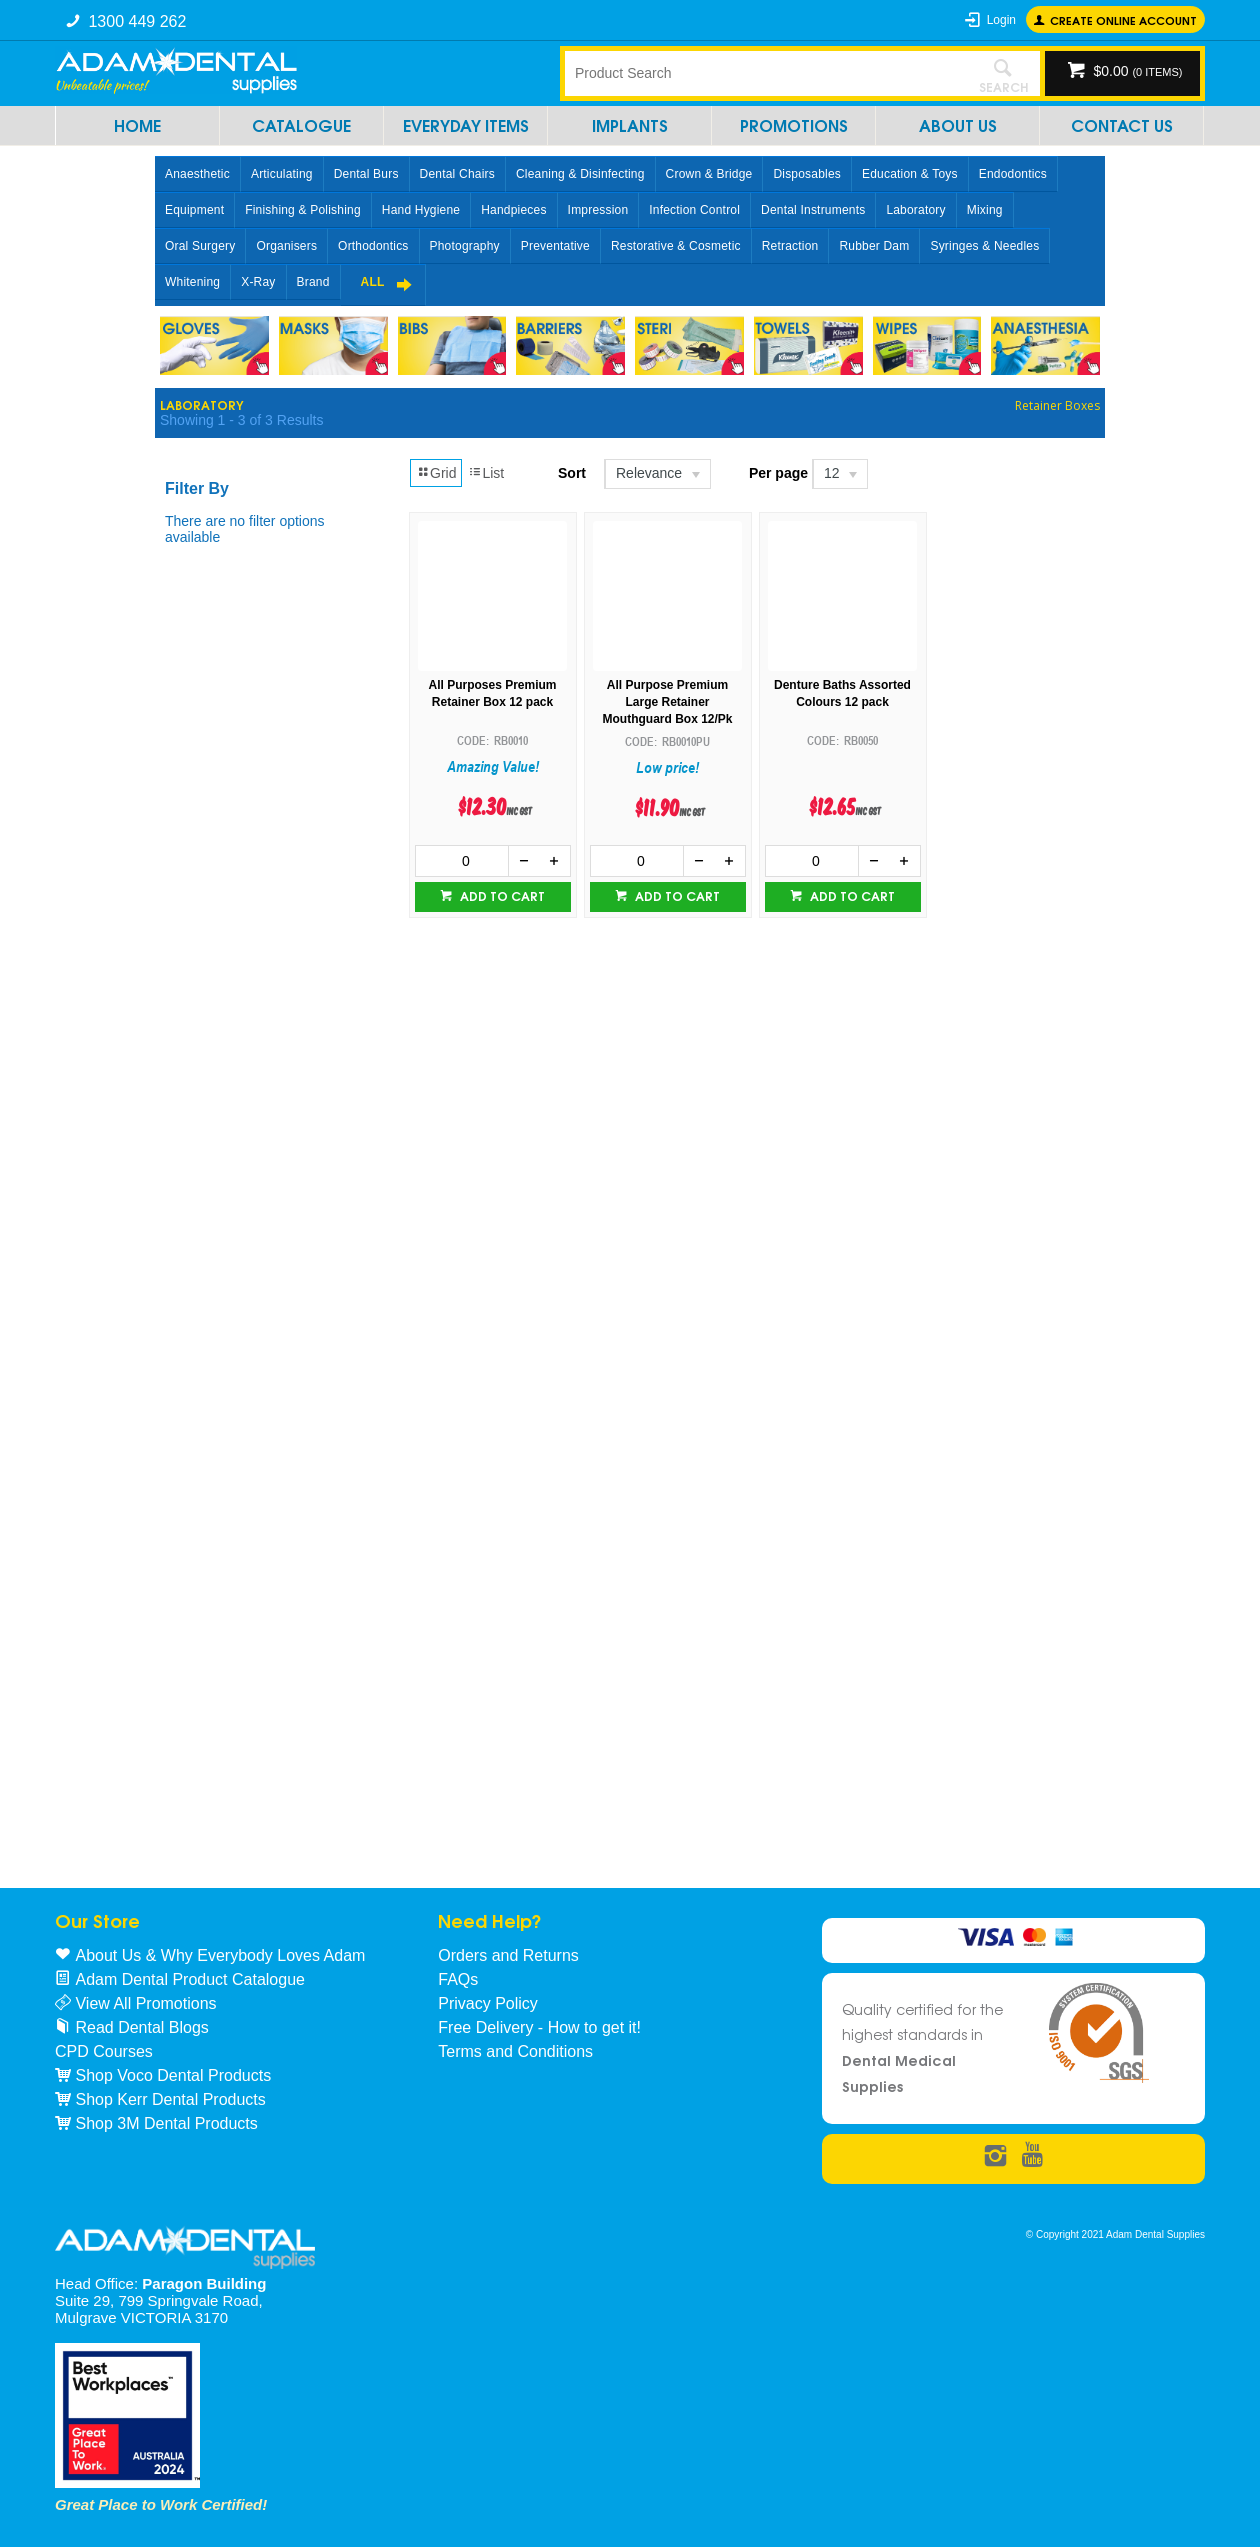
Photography (465, 246)
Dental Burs (366, 174)
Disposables (807, 174)
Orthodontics (373, 246)
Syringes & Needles (984, 246)
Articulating (282, 174)
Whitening (192, 282)
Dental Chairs (457, 174)
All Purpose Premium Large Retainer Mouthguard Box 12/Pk (667, 702)
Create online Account (1123, 19)
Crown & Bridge (709, 174)
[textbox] (765, 73)
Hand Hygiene (421, 210)
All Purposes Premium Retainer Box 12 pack (492, 693)
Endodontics (1013, 174)
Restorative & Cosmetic (676, 246)
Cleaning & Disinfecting (580, 174)
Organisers (286, 246)
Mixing (985, 210)
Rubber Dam (874, 246)
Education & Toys (910, 174)
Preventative (555, 246)
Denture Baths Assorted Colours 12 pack (842, 693)
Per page (778, 473)
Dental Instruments (813, 210)
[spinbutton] (462, 861)
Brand (313, 282)
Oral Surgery (200, 246)
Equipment (194, 210)
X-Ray (258, 282)
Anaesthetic (197, 174)
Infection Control (694, 210)
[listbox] (656, 474)
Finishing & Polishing (303, 210)
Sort (572, 473)
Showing (241, 420)
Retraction (790, 246)
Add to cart (501, 895)
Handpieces (513, 210)
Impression (598, 210)
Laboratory (915, 210)
